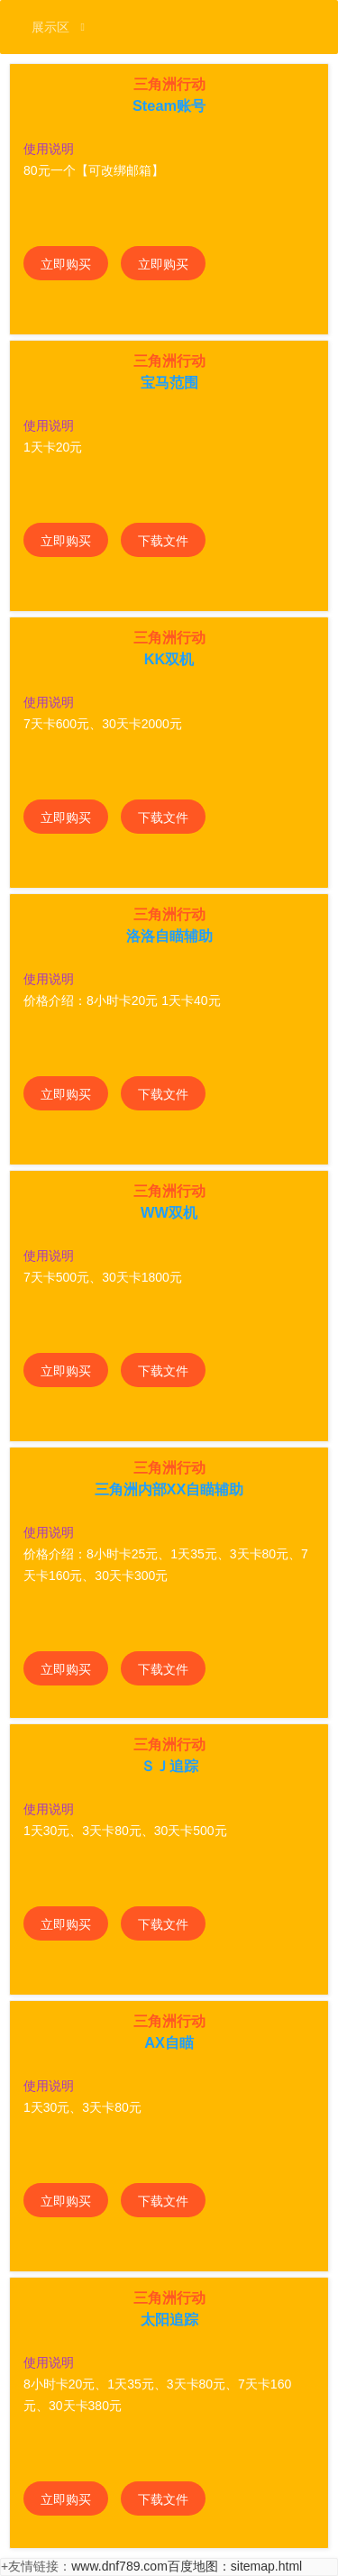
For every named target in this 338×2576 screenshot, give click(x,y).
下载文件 (163, 541)
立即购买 (66, 264)
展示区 (58, 27)
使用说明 (48, 149)
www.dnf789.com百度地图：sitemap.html (186, 2566)
